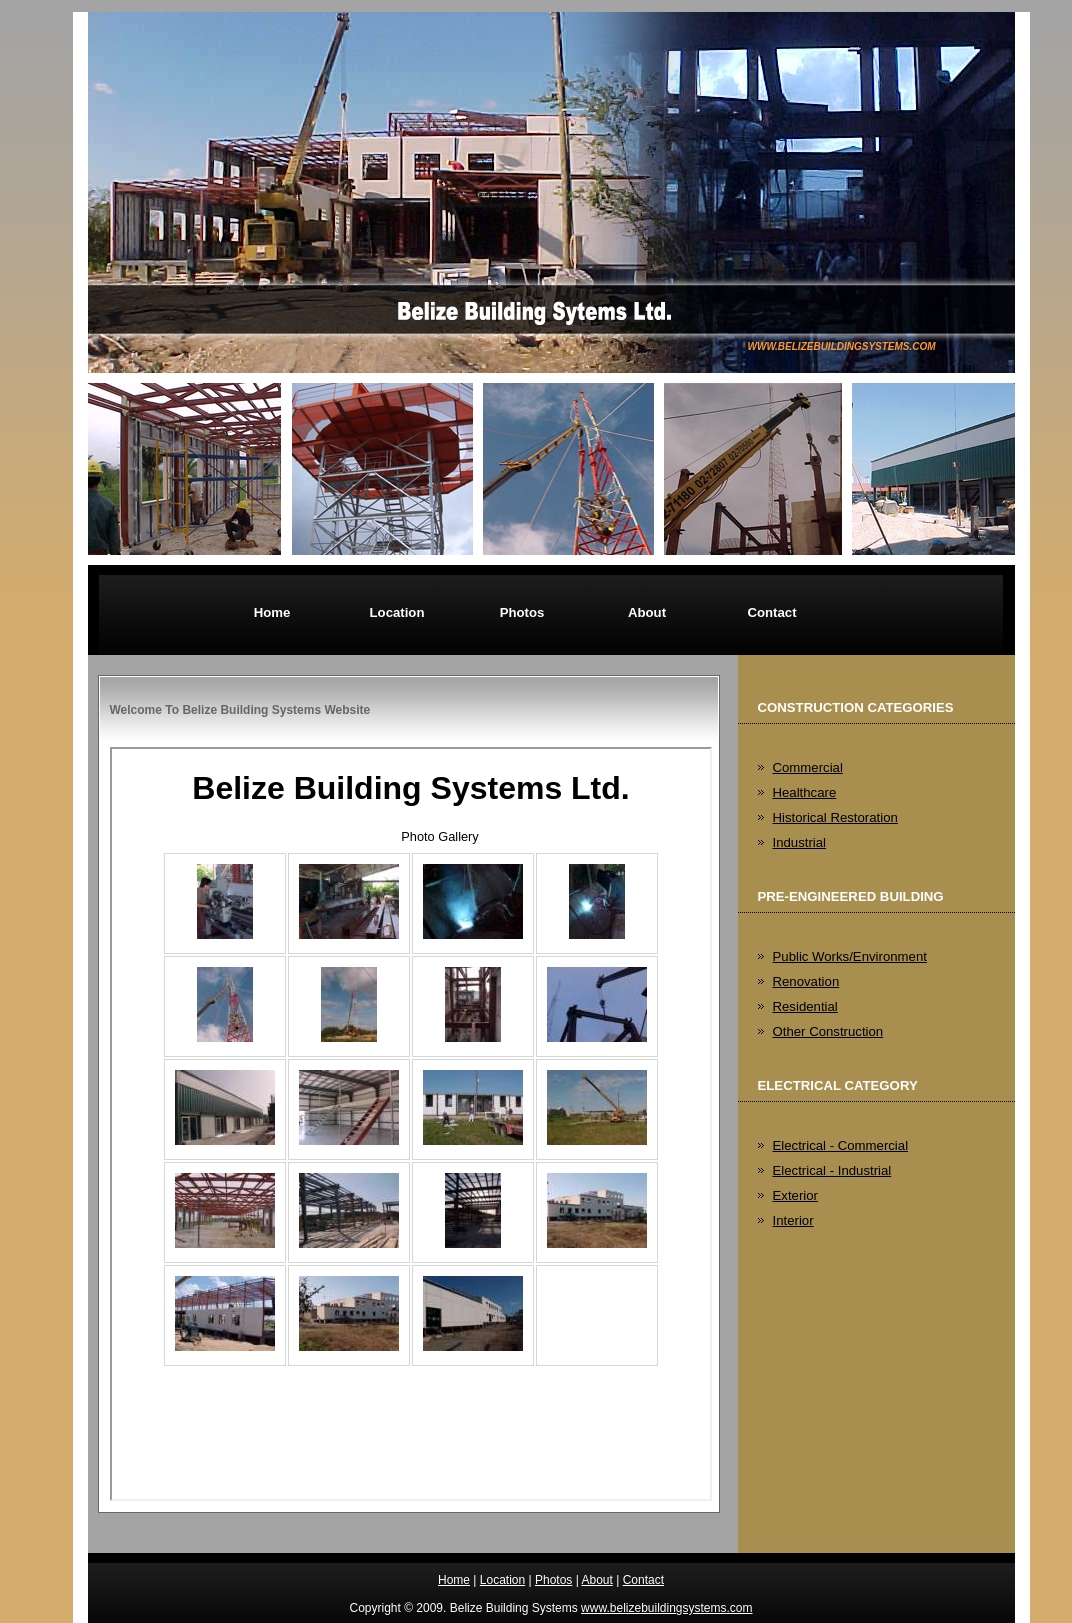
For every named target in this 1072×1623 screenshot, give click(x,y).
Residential (805, 1006)
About (647, 612)
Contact (771, 612)
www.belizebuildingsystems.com (842, 346)
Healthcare (805, 792)
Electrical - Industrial (832, 1170)
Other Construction (828, 1031)
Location (397, 612)
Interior (793, 1220)
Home (272, 612)
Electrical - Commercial (841, 1145)
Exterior (795, 1195)
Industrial (800, 842)
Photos (522, 612)
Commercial (808, 767)
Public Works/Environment (850, 956)
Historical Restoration (835, 817)
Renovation (806, 981)
